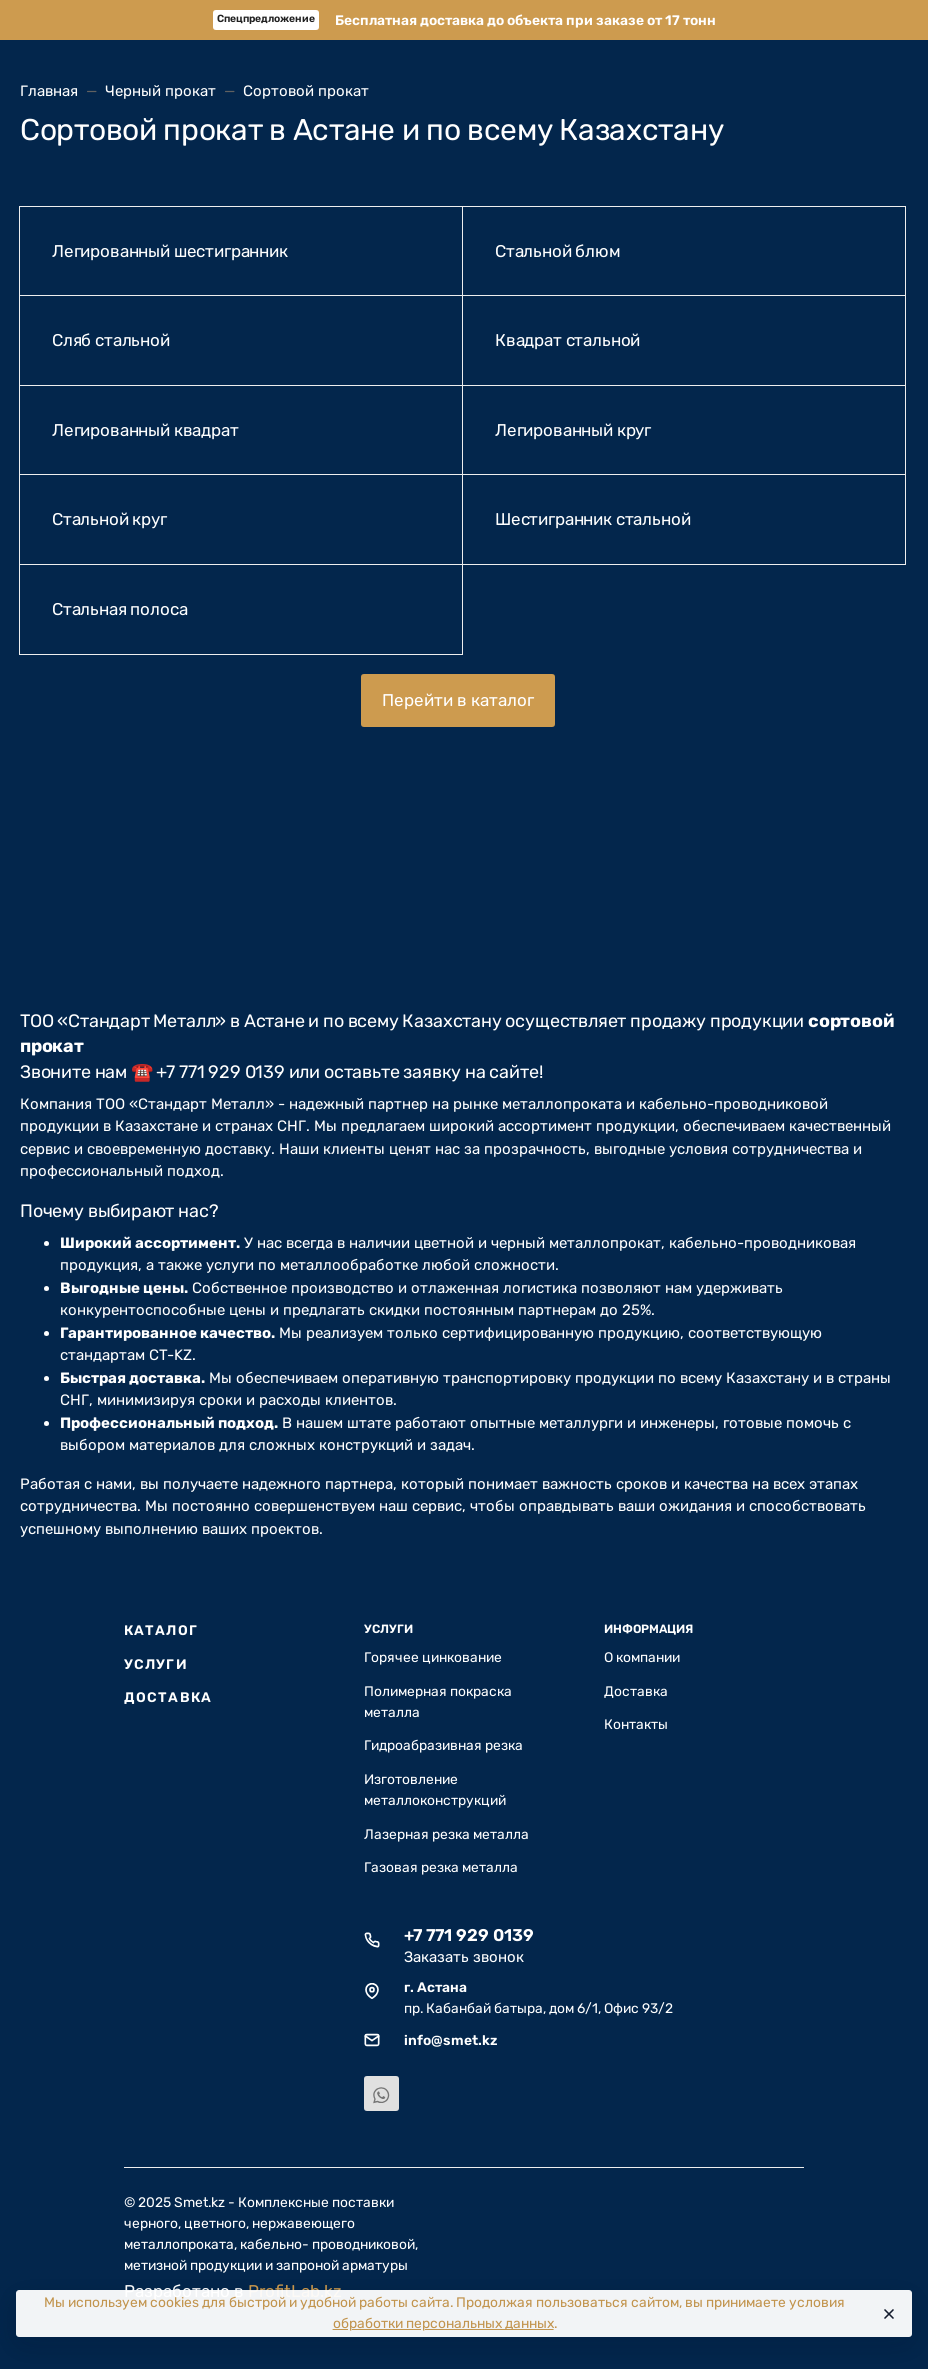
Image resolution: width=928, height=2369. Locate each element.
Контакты (636, 1724)
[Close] (887, 2314)
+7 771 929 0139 (469, 1935)
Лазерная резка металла (446, 1834)
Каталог (161, 1630)
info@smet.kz (450, 2040)
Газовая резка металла (441, 1867)
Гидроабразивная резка (443, 1745)
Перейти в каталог (458, 700)
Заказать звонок (464, 1957)
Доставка (168, 1697)
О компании (642, 1657)
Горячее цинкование (433, 1657)
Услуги (156, 1664)
